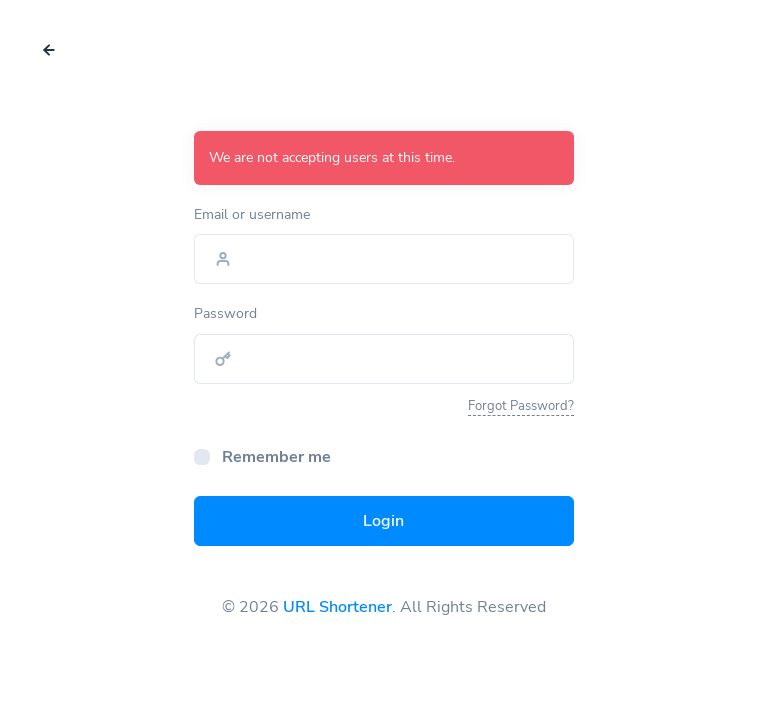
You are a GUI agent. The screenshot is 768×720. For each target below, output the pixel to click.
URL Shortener (337, 607)
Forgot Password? (521, 406)
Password (225, 313)
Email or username (252, 214)
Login (383, 521)
